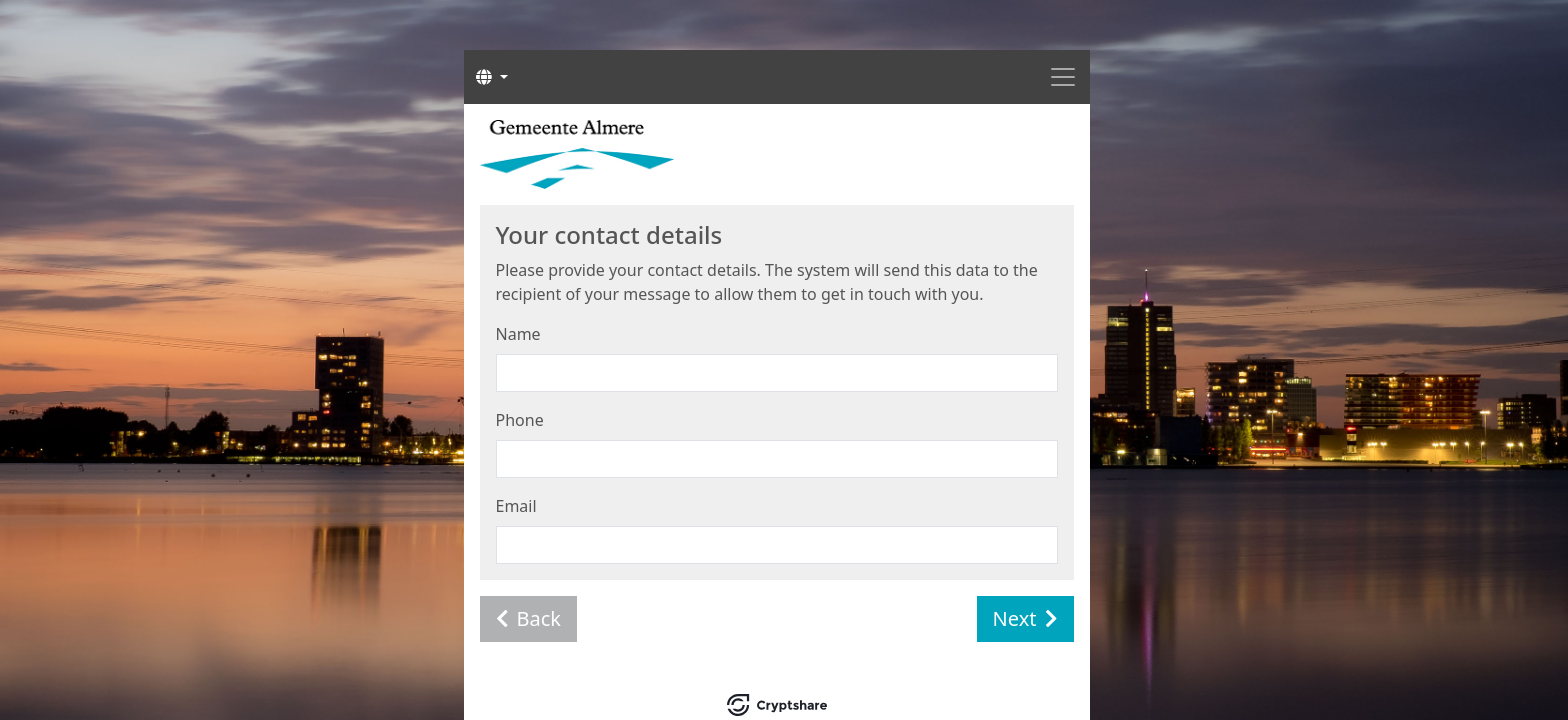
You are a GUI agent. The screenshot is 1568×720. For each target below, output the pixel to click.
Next (1025, 618)
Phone (520, 420)
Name (518, 334)
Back (529, 618)
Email (516, 506)
